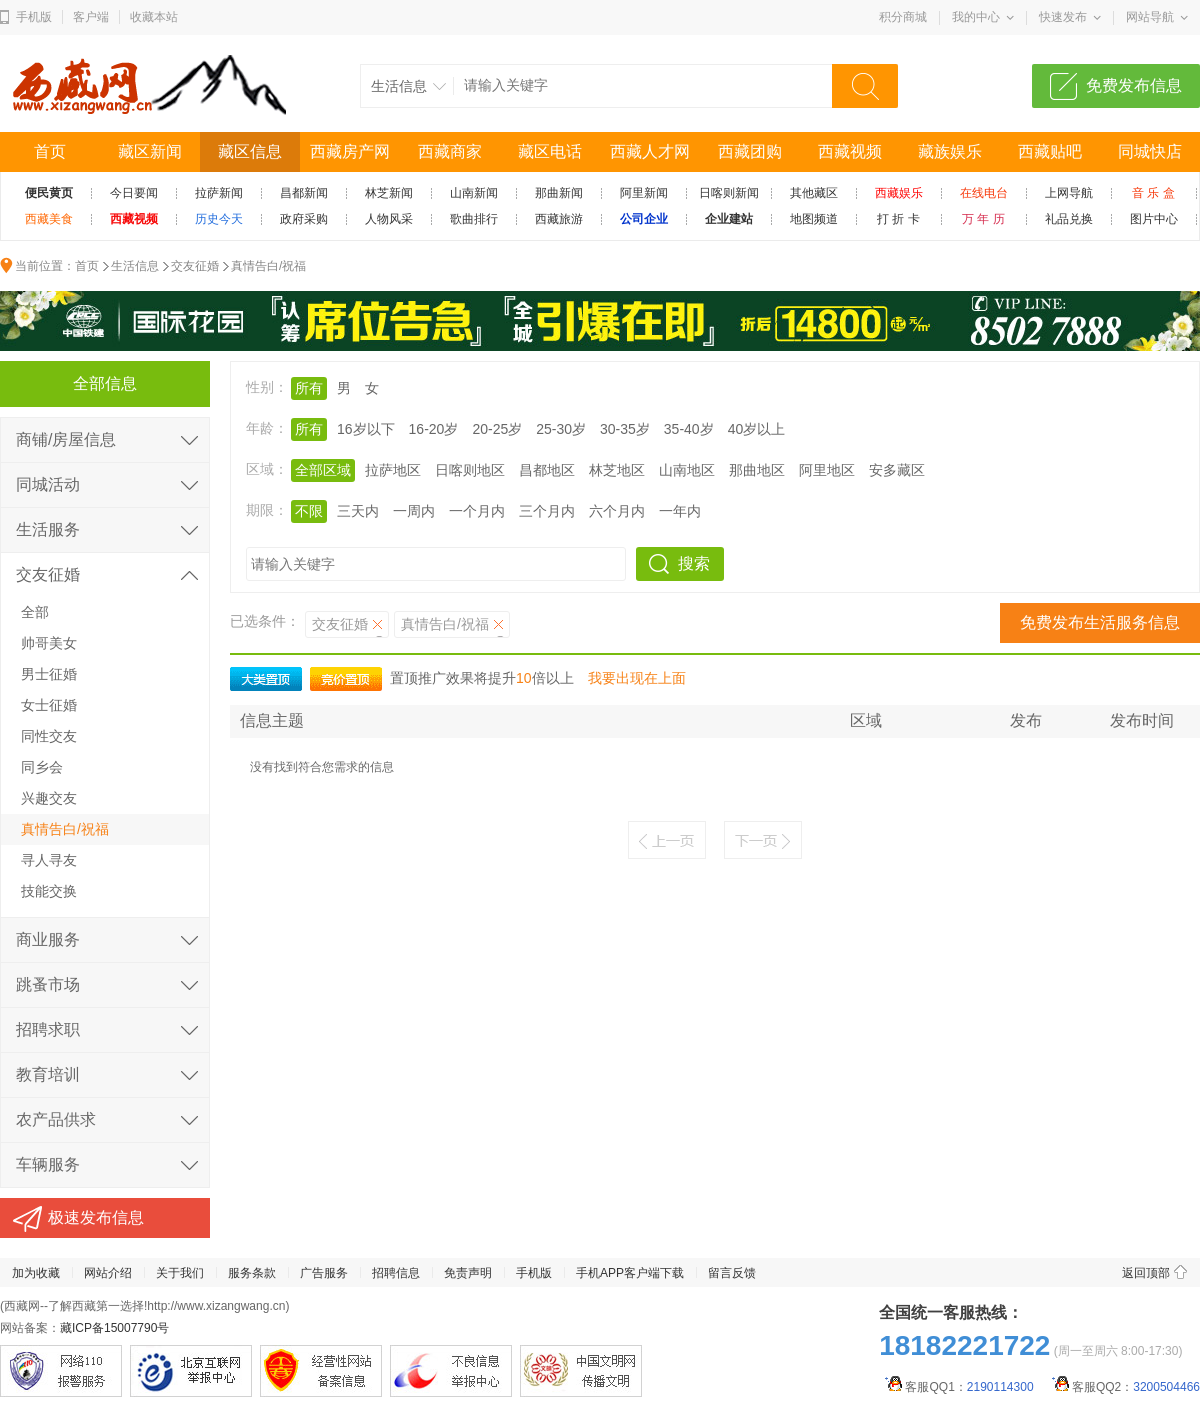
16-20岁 (434, 429)
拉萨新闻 (219, 193)
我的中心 (976, 17)
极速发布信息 (96, 1217)
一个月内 (477, 511)
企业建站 (729, 219)
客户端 (91, 17)
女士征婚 (49, 705)
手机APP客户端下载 (630, 1273)
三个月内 (547, 511)
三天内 (358, 511)
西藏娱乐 (899, 193)
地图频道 (814, 219)
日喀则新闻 (729, 193)
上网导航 (1069, 193)
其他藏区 (814, 193)
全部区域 (323, 470)
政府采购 (304, 219)
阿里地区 (827, 470)
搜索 (694, 563)
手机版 (34, 17)
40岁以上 (757, 429)
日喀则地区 (470, 470)
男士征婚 (49, 674)
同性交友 (49, 736)
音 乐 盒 (1153, 193)
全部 (35, 612)
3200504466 (1166, 1387)
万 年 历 (983, 219)
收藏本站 (154, 17)
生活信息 (135, 266)
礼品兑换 (1069, 219)
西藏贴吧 (1050, 151)
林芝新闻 (389, 193)
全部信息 (105, 383)
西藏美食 (49, 219)
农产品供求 (56, 1119)
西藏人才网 (650, 151)
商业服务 (48, 939)
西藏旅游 (559, 219)
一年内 (680, 511)
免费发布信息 (1134, 85)
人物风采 (389, 219)
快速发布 (1063, 17)
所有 (309, 388)
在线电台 (984, 193)
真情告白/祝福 (268, 266)
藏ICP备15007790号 (114, 1328)
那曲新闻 (559, 193)
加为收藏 (36, 1273)
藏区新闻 (150, 151)
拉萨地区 (393, 470)
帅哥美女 (49, 643)
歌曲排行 (474, 219)
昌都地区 (547, 470)
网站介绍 (108, 1273)
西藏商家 (450, 151)
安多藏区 (897, 470)
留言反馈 (732, 1273)
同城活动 (48, 484)
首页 (50, 151)
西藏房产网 (350, 151)
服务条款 (252, 1273)
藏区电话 (550, 151)
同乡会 (42, 767)
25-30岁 (561, 429)
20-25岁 (497, 429)
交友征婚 (195, 266)
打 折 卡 (898, 219)
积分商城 (903, 17)
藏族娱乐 (950, 151)
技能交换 (49, 891)
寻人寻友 (49, 860)
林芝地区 (617, 470)
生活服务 (48, 529)
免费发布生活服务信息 (1100, 622)
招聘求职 (48, 1029)
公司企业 (644, 219)
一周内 (414, 511)
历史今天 (219, 219)
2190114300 (1000, 1387)
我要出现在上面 (637, 678)
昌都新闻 (304, 193)
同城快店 (1150, 151)
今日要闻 (134, 193)
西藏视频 (850, 151)
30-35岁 (625, 429)
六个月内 (617, 511)
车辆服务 (48, 1164)
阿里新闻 (644, 193)
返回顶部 (1146, 1273)
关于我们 (180, 1273)
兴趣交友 (49, 798)
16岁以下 (366, 429)
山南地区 (687, 470)
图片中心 (1154, 219)
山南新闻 (474, 193)
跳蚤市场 (48, 984)
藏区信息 (250, 151)
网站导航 (1150, 17)
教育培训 (48, 1074)
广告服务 (324, 1273)
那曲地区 (757, 470)
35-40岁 (689, 429)
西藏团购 (750, 151)
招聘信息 (396, 1273)
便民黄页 (49, 193)
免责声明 (468, 1273)
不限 (309, 511)
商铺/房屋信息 (66, 439)
